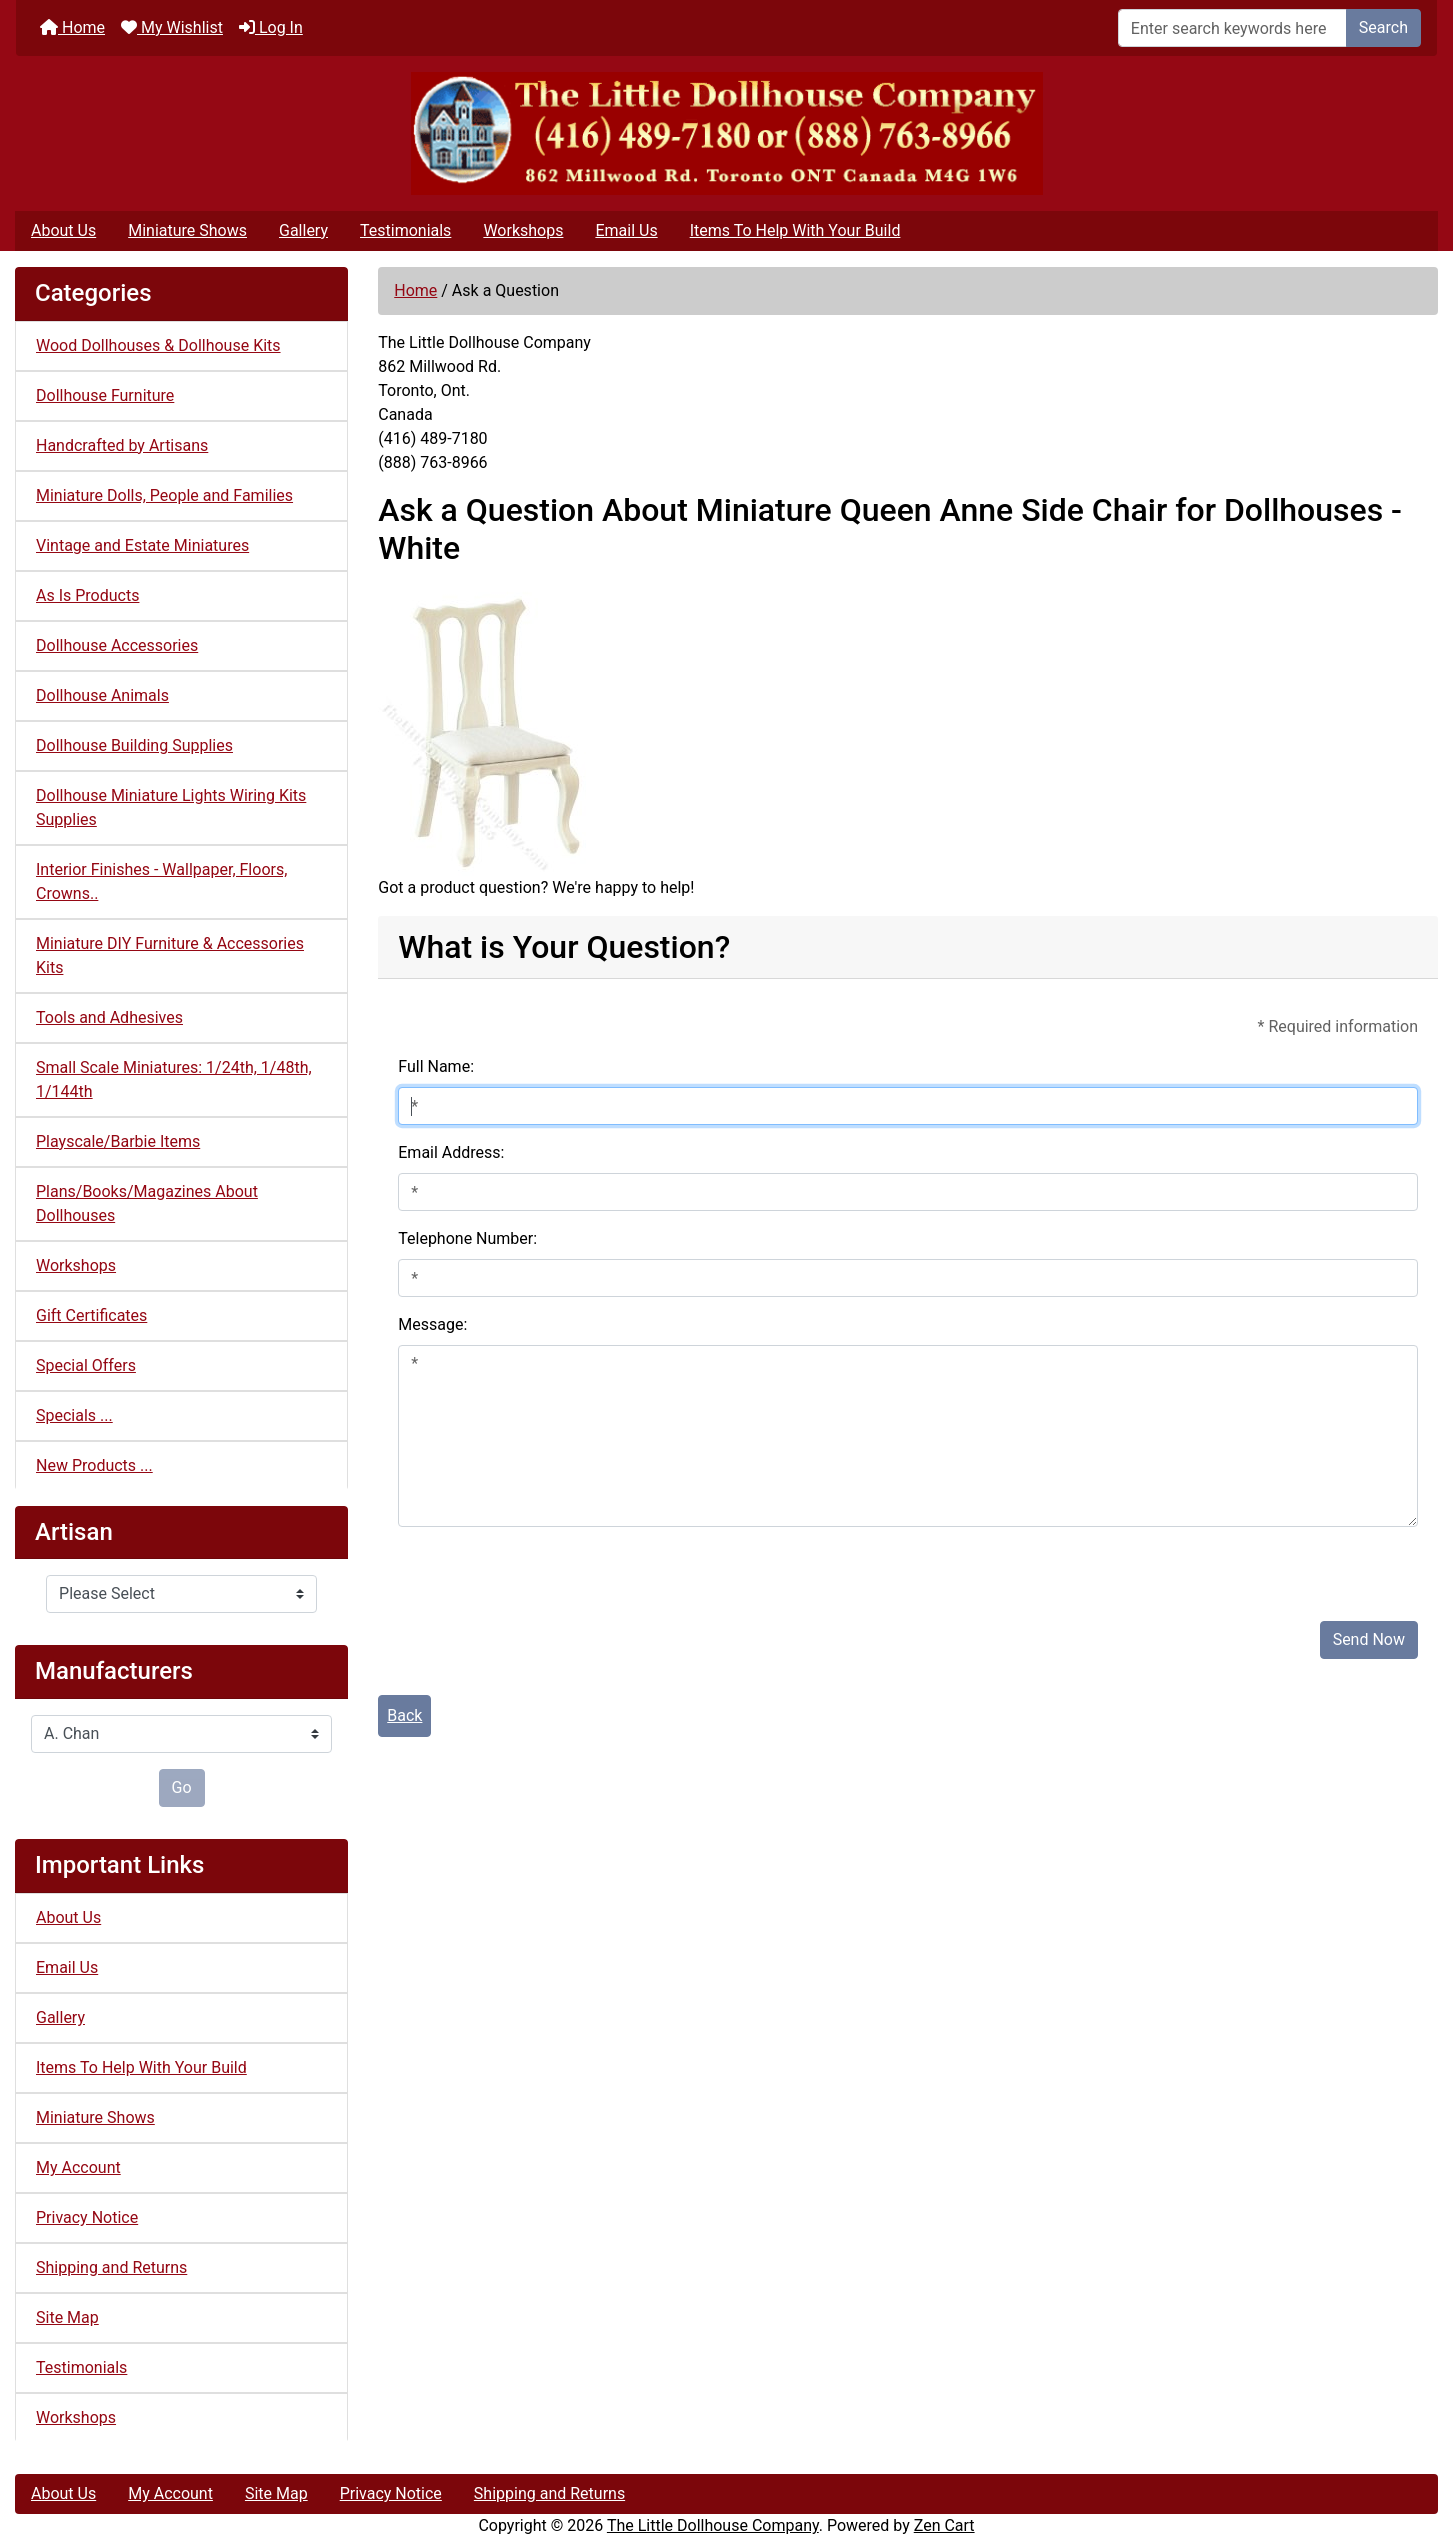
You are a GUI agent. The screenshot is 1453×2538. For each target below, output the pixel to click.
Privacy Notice (87, 2217)
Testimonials (405, 230)
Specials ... (74, 1415)
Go (182, 1787)
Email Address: (451, 1152)
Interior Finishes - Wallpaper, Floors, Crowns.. (161, 881)
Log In (271, 27)
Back (404, 1715)
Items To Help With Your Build (795, 230)
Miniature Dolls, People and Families (164, 495)
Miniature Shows (187, 230)
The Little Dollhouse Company (713, 2525)
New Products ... (94, 1465)
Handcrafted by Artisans (122, 445)
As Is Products (87, 595)
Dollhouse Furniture (105, 395)
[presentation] (550, 1566)
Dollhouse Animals (102, 695)
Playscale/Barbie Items (118, 1141)
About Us (63, 230)
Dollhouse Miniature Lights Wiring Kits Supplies (171, 807)
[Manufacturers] (181, 1734)
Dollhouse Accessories (117, 645)
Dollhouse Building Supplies (134, 745)
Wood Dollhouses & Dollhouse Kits (158, 345)
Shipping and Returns (111, 2267)
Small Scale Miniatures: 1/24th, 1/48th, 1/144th (174, 1079)
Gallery (303, 230)
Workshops (523, 230)
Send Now (1369, 1639)
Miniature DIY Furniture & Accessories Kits (170, 955)
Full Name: (436, 1066)
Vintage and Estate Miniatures (142, 545)
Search (1383, 27)
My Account (78, 2167)
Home (72, 27)
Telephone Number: (467, 1238)
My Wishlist (172, 27)
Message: (432, 1324)
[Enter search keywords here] (1232, 28)
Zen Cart (944, 2525)
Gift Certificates (91, 1315)
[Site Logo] (726, 133)
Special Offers (86, 1365)
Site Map (67, 2317)
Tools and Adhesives (109, 1017)
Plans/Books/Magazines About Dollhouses (147, 1203)
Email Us (626, 230)
